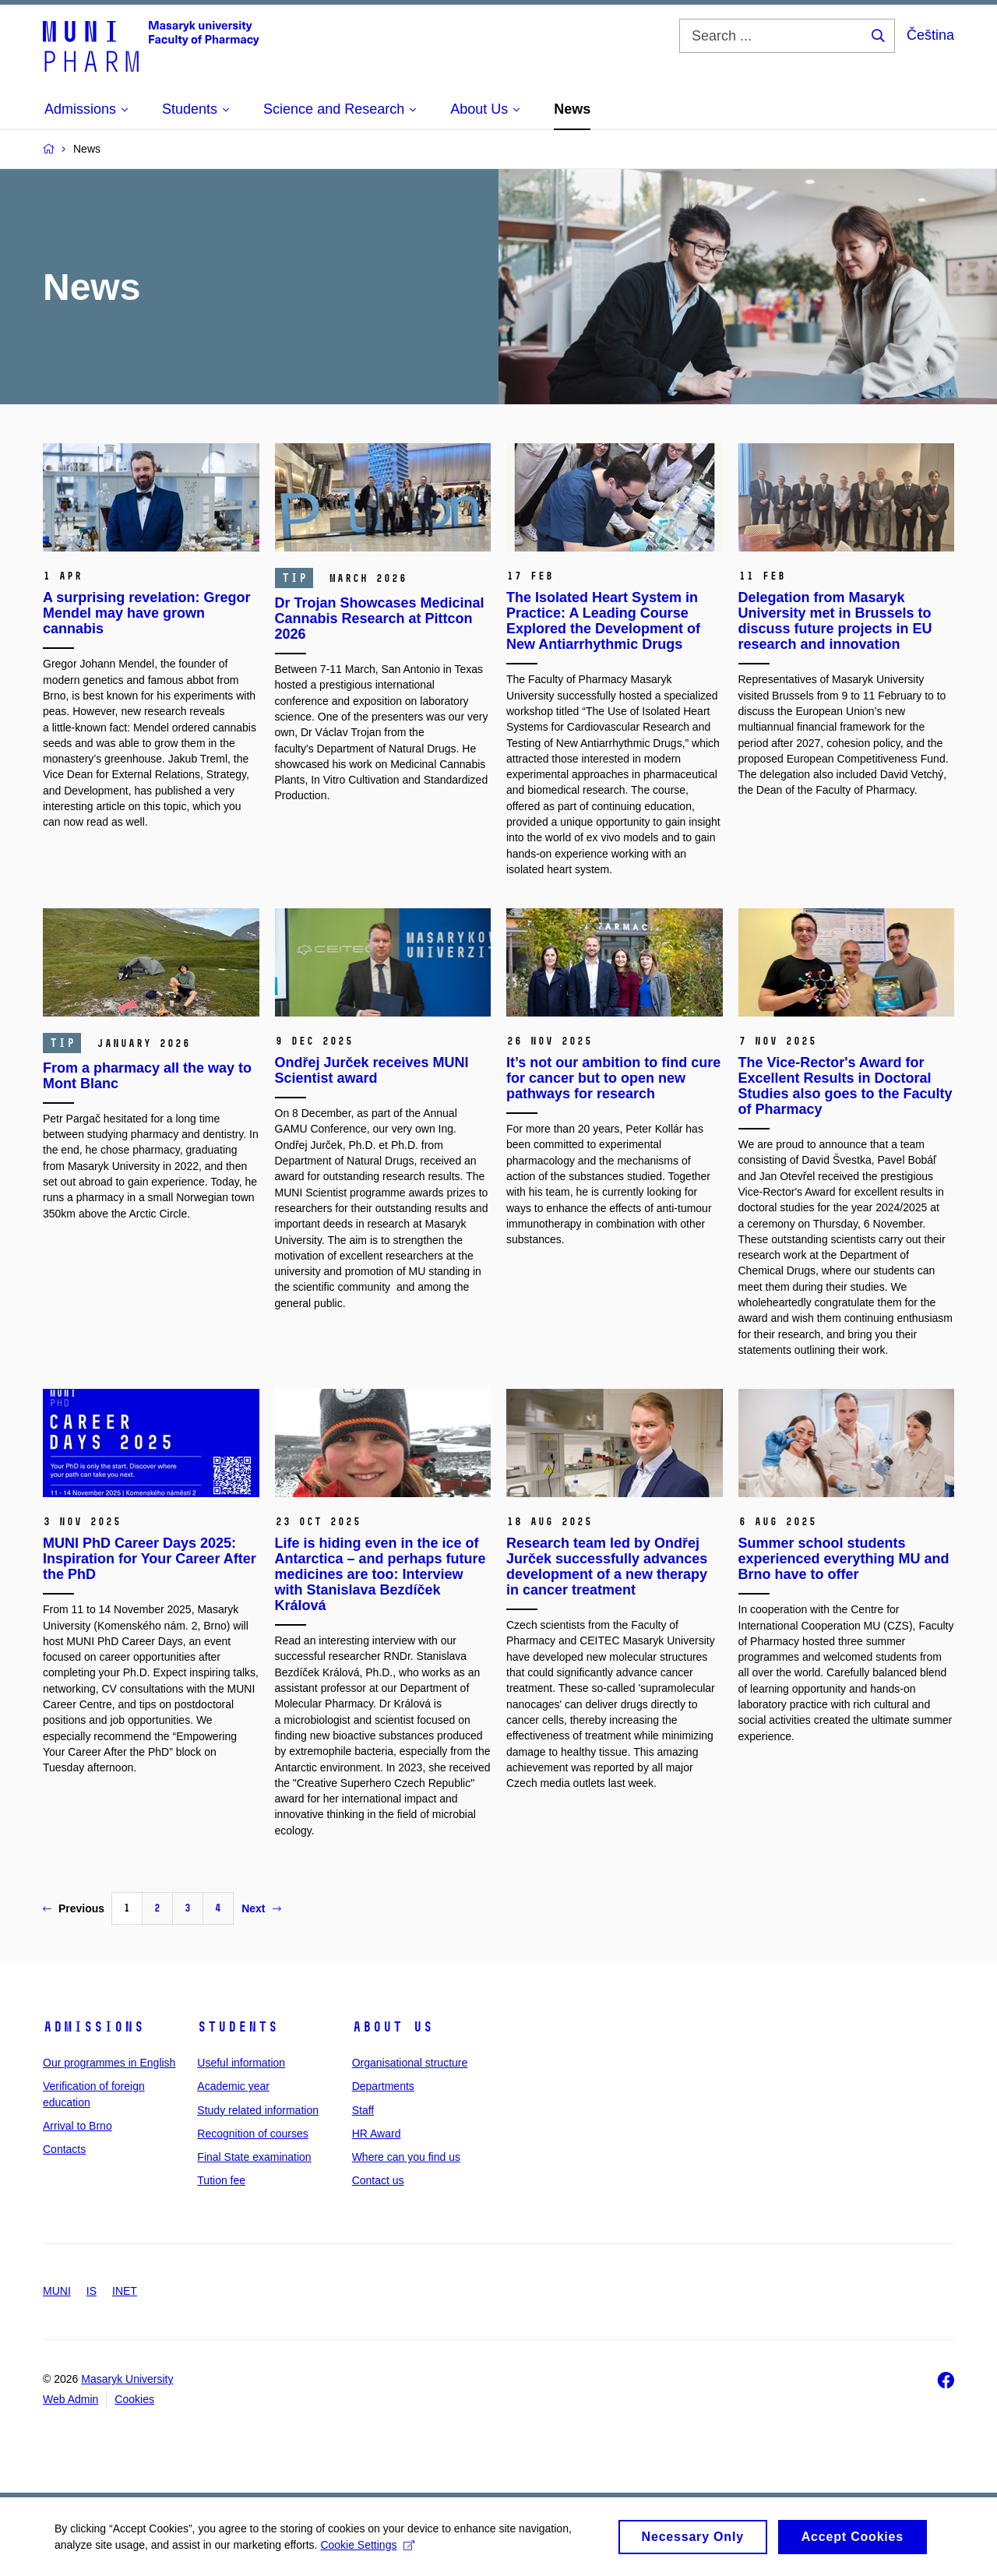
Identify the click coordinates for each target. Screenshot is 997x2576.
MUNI (57, 2291)
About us (392, 2026)
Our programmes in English (109, 2062)
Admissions (93, 2026)
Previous (73, 1908)
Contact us (378, 2180)
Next (260, 1908)
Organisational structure (410, 2062)
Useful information (241, 2062)
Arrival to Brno (77, 2126)
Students (237, 2026)
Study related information (258, 2110)
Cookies (134, 2399)
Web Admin (70, 2399)
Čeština (930, 35)
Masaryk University (127, 2379)
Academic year (233, 2086)
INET (124, 2291)
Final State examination (254, 2157)
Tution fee (221, 2180)
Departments (383, 2086)
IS (91, 2291)
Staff (363, 2110)
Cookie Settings (367, 2549)
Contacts (64, 2149)
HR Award (376, 2133)
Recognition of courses (252, 2133)
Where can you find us (406, 2157)
